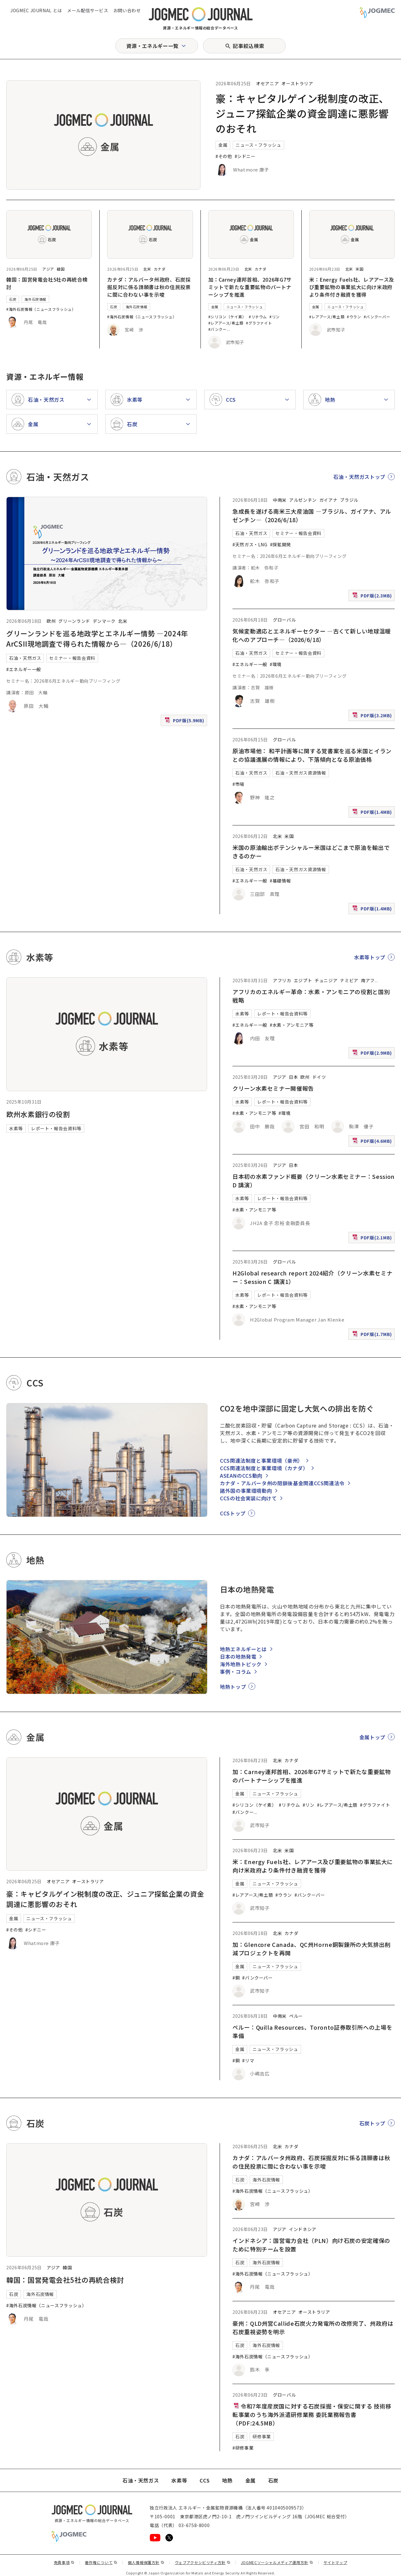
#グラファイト (259, 323)
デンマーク (104, 621)
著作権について (101, 2562)
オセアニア (267, 83)
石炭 (12, 299)
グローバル (284, 620)
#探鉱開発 (280, 544)
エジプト (303, 980)
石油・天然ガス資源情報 (300, 773)
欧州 (51, 621)
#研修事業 (242, 2448)
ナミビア (349, 980)
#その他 (224, 156)
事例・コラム (235, 1671)
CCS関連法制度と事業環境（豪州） (261, 1460)
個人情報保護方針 (146, 2562)
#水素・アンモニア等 (291, 1025)
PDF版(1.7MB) (373, 1335)
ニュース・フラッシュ (258, 145)
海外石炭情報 (35, 299)
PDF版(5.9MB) (185, 721)
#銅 (236, 1977)
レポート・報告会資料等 (56, 1128)
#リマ (248, 2060)
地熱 (227, 2480)
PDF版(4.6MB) (373, 1142)
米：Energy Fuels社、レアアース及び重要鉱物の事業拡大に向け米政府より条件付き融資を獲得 (351, 287)
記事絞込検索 (248, 46)
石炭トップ (372, 2123)
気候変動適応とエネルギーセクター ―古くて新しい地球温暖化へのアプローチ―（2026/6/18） (311, 635)
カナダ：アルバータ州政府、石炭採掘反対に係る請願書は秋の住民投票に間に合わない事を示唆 (148, 287)
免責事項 (64, 2562)
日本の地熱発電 (238, 1656)
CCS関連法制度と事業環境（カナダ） (264, 1468)
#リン (274, 316)
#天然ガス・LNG (250, 544)
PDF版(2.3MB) (373, 597)
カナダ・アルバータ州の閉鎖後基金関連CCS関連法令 (282, 1483)
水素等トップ (369, 957)
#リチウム (258, 316)
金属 (222, 145)
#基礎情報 (280, 880)
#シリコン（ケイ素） (227, 316)
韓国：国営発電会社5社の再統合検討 (65, 2280)
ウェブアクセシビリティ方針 (203, 2562)
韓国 (61, 269)
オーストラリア (297, 83)
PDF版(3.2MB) (373, 716)
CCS (205, 2480)
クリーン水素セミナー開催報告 (273, 1088)
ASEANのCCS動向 (241, 1475)
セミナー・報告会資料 (72, 658)
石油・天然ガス (25, 658)
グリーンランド (74, 621)
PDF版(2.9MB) (373, 1054)
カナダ (160, 269)
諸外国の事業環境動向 (246, 1490)
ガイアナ (328, 500)
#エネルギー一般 (23, 669)
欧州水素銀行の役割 (38, 1114)
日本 (293, 1077)
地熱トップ (233, 1686)
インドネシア (302, 2229)
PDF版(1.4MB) (373, 813)
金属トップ (372, 1737)
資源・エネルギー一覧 (152, 46)
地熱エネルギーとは (243, 1649)
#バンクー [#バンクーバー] (217, 329)
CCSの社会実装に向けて (248, 1498)
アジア (48, 269)
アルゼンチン (303, 500)
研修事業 (262, 2436)
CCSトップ (233, 1513)
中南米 (280, 500)
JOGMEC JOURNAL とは (36, 10)
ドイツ (319, 1077)
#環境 (276, 664)
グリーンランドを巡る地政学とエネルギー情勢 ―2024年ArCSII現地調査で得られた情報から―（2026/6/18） (97, 638)
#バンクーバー (377, 316)
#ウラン (354, 316)
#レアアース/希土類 (225, 323)
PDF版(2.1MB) (373, 1238)
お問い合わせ (127, 10)
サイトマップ (335, 2562)
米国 (359, 269)
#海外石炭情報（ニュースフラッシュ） (41, 309)
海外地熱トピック (241, 1664)
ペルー (296, 2016)
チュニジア (326, 980)
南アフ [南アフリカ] (368, 980)
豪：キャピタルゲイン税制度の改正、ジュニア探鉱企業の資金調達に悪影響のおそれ (302, 113)
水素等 (16, 1128)
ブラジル (349, 500)
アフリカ (282, 980)
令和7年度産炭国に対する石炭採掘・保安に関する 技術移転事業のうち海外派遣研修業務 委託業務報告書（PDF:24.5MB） (311, 2414)
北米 (147, 269)
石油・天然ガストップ (359, 476)
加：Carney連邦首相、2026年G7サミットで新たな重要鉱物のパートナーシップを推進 (250, 287)
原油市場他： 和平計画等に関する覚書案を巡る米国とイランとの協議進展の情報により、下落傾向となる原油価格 (312, 755)
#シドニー (245, 156)
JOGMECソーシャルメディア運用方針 (277, 2562)
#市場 (238, 784)
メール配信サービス (87, 10)
